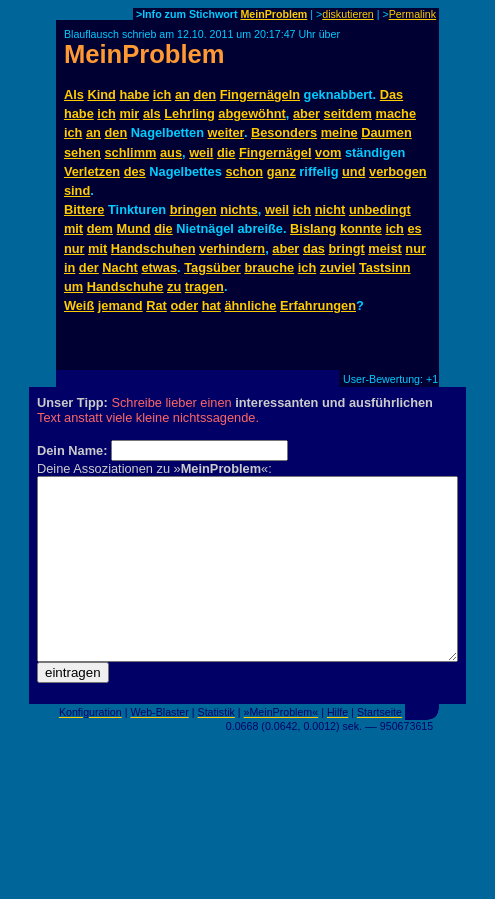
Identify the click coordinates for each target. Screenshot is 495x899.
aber (306, 113)
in (69, 267)
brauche (269, 267)
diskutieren (348, 14)
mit (73, 228)
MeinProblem (273, 14)
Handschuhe (125, 286)
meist (384, 248)
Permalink (412, 14)
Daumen (386, 132)
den (204, 94)
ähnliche (250, 305)
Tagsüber (212, 267)
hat (211, 305)
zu (174, 286)
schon (244, 171)
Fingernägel (275, 152)
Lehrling (189, 113)
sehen (82, 152)
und (353, 171)
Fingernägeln (260, 94)
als (152, 113)
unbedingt (380, 209)
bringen (193, 209)
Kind (101, 94)
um (73, 286)
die (226, 152)
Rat (156, 305)
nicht (330, 209)
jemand (120, 305)
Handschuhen (153, 248)
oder (184, 305)
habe (134, 94)
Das (391, 94)
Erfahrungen (318, 305)
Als (74, 94)
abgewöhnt (252, 113)
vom (328, 152)
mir (129, 113)
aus (171, 152)
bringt (347, 248)
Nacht (120, 267)
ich (162, 94)
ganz (281, 171)
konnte (361, 228)
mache (396, 113)
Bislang (313, 228)
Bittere (84, 209)
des (135, 171)
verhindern (232, 248)
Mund (134, 228)
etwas (159, 267)
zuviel (338, 267)
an (182, 94)
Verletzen (92, 171)
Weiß (79, 305)
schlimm (130, 152)
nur (74, 248)
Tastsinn (385, 267)
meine (339, 132)
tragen (204, 286)
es (414, 228)
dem (100, 228)
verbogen (398, 171)
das (314, 248)
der (89, 267)
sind (77, 190)
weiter (226, 132)
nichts (239, 209)
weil (201, 152)
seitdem (348, 113)
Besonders (284, 132)
